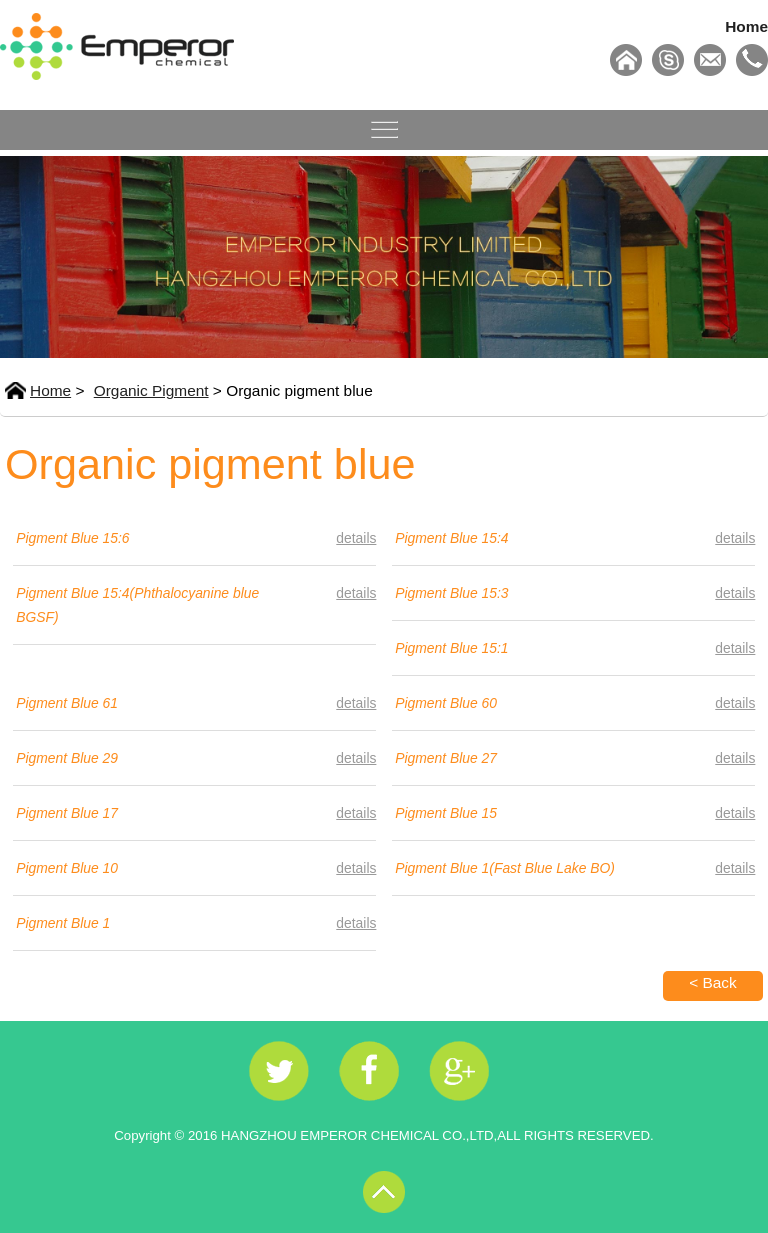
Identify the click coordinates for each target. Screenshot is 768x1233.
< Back (713, 982)
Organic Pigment (151, 390)
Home (746, 26)
